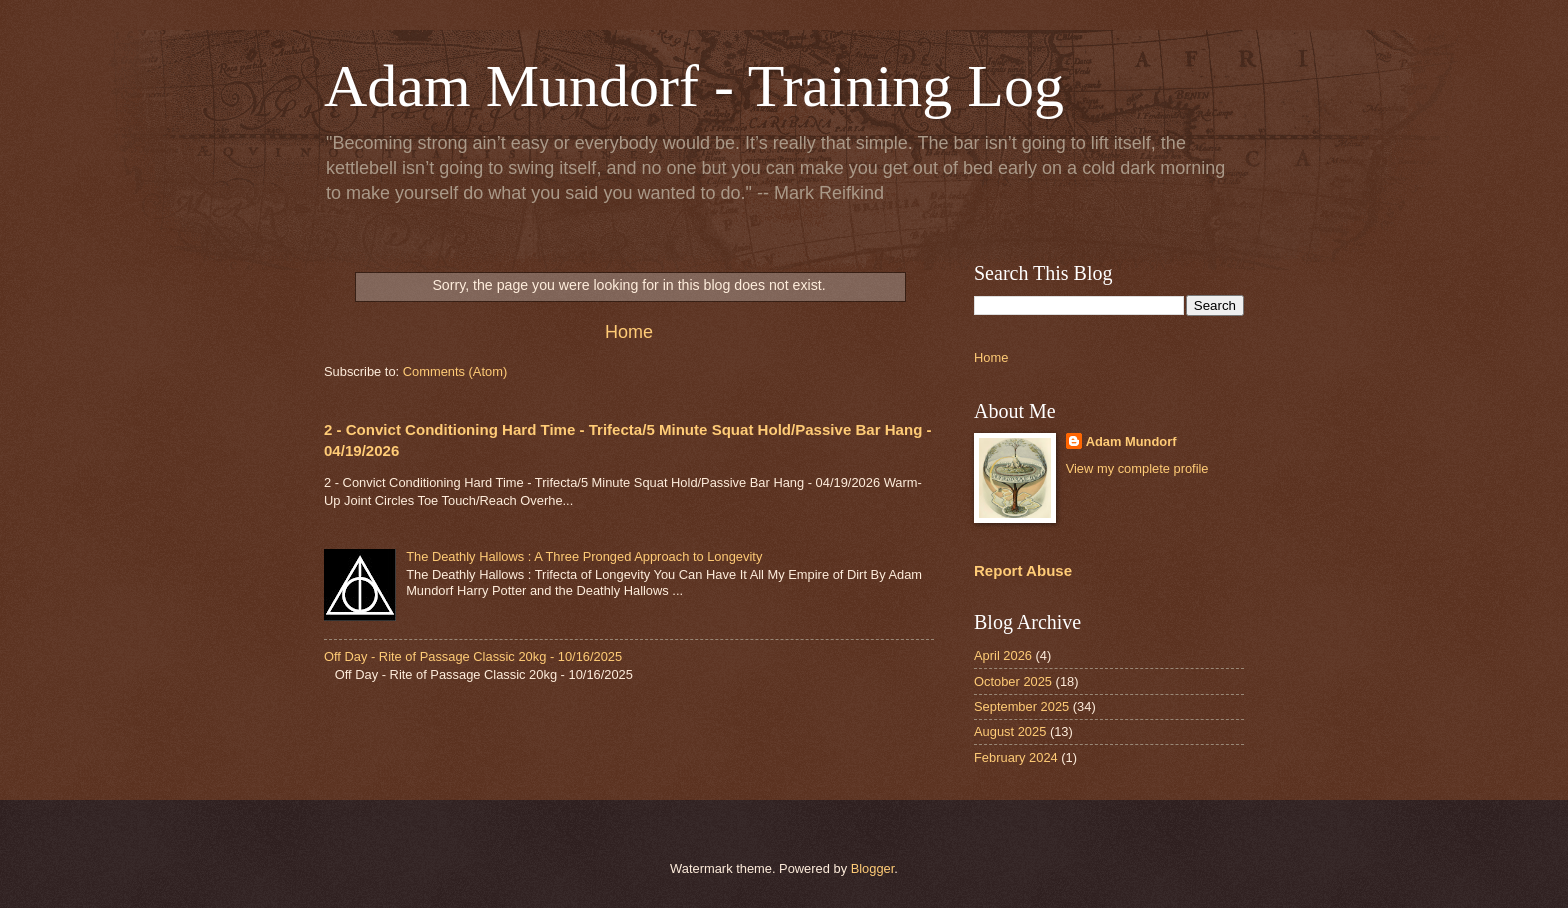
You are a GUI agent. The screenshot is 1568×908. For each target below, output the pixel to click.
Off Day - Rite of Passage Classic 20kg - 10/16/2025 (473, 656)
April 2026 (1003, 655)
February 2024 (1016, 757)
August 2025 (1010, 731)
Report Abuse (1023, 570)
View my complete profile (1137, 468)
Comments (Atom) (455, 371)
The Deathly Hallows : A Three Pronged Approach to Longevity (584, 556)
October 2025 (1013, 681)
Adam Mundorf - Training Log (694, 86)
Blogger (873, 868)
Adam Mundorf (1131, 441)
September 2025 (1021, 706)
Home (629, 332)
